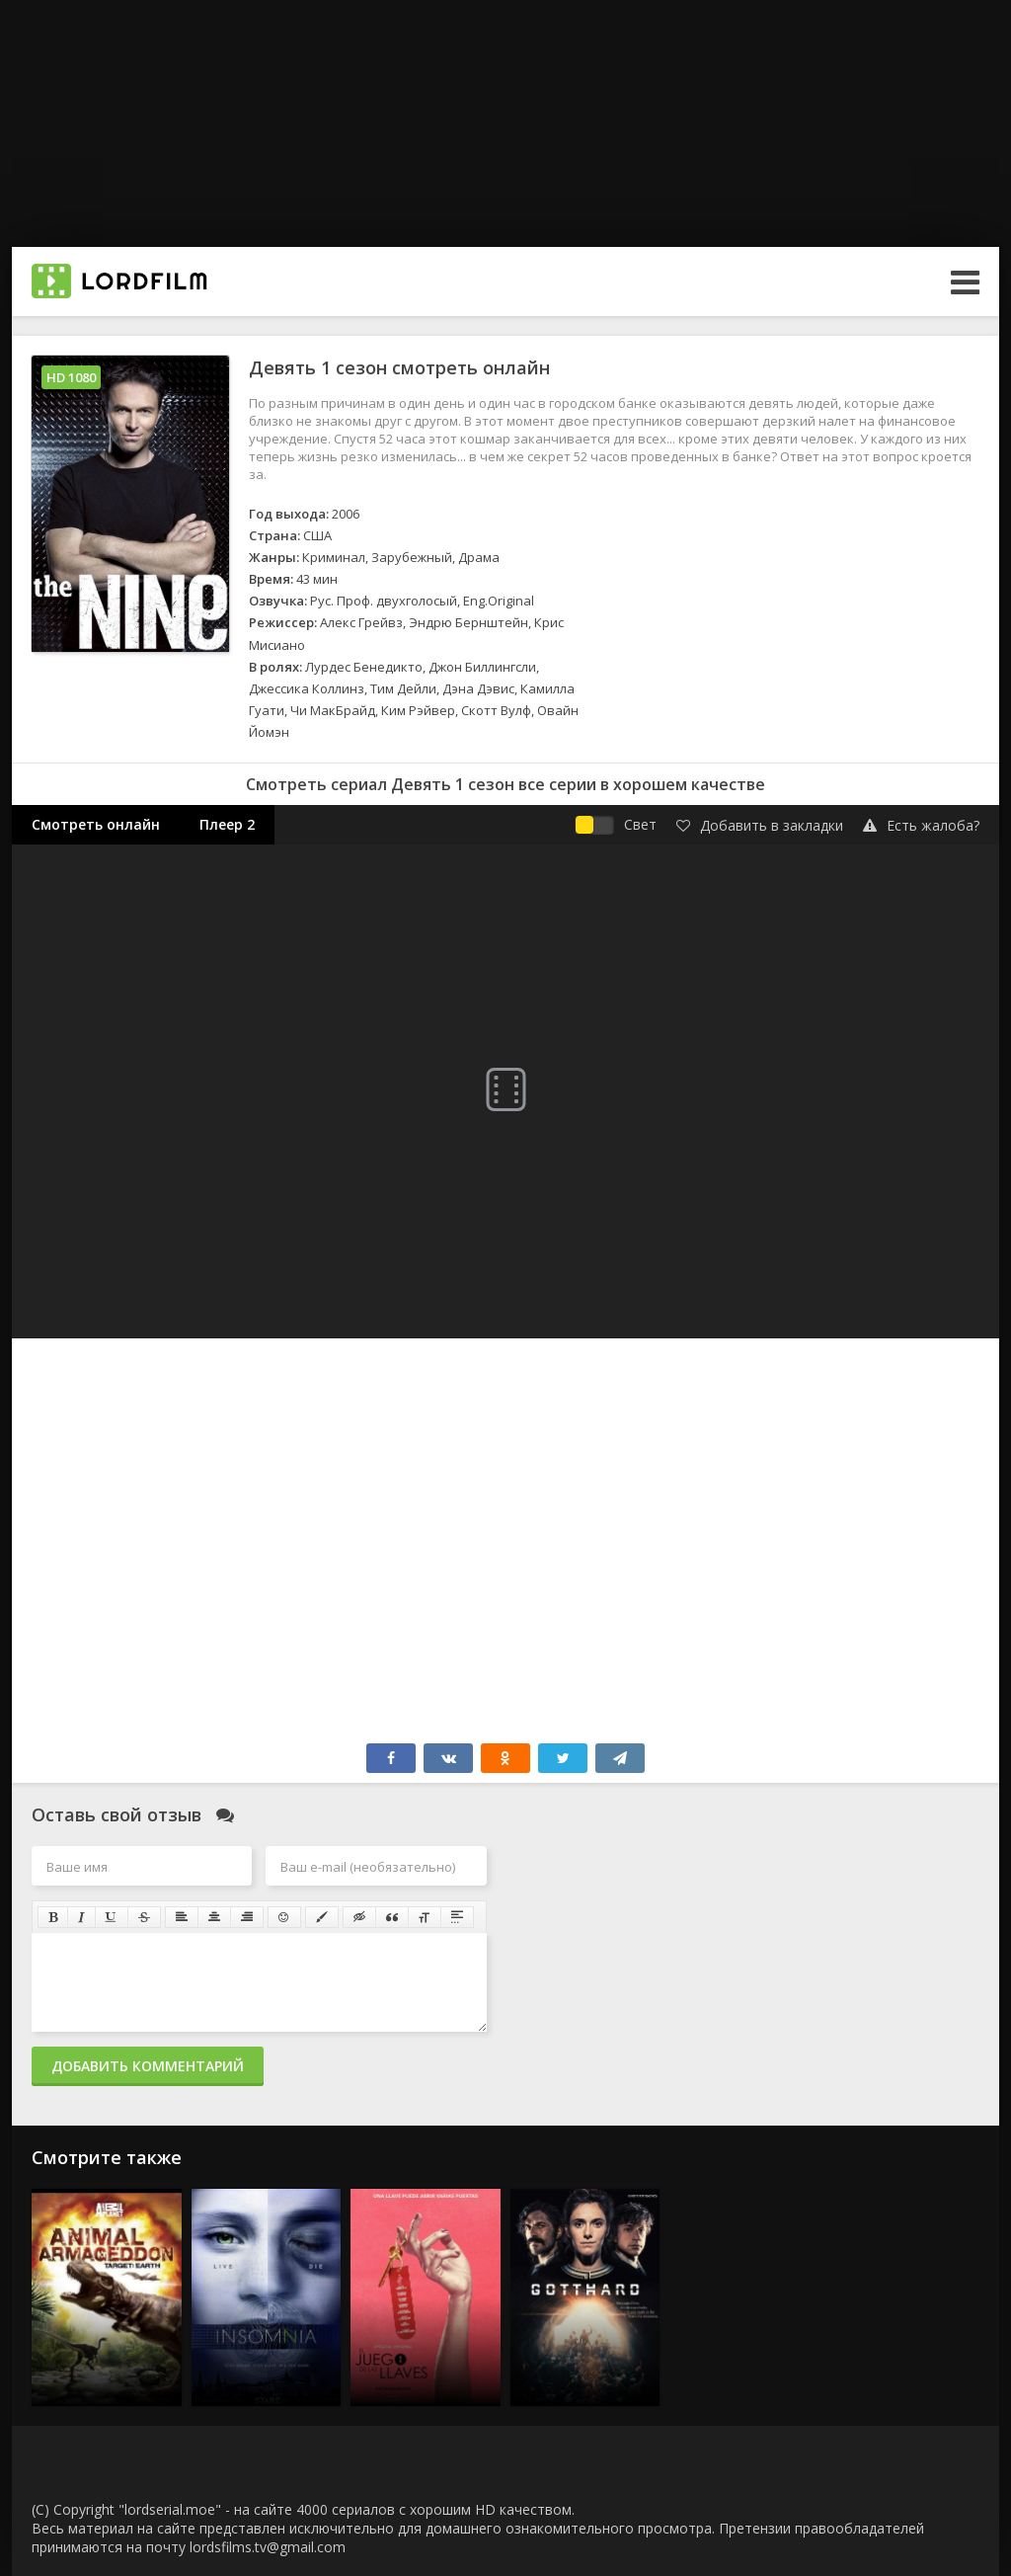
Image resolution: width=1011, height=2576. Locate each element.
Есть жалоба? (921, 825)
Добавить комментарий (147, 2065)
